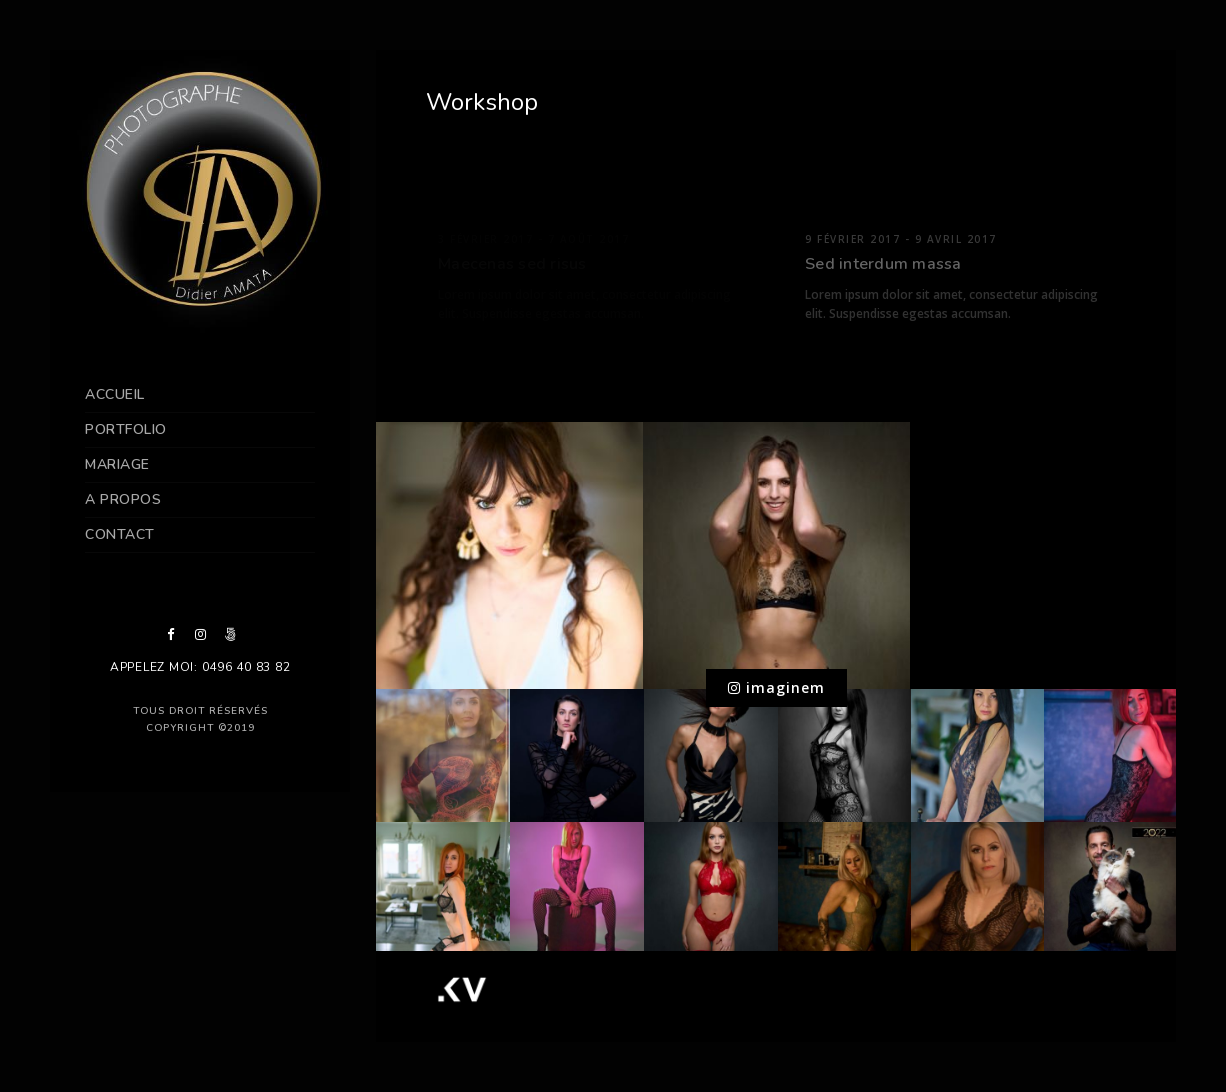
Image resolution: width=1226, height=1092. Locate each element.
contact (120, 534)
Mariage (117, 464)
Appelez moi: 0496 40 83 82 (200, 667)
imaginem (776, 687)
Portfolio (126, 429)
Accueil (115, 394)
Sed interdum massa (883, 264)
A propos (123, 499)
